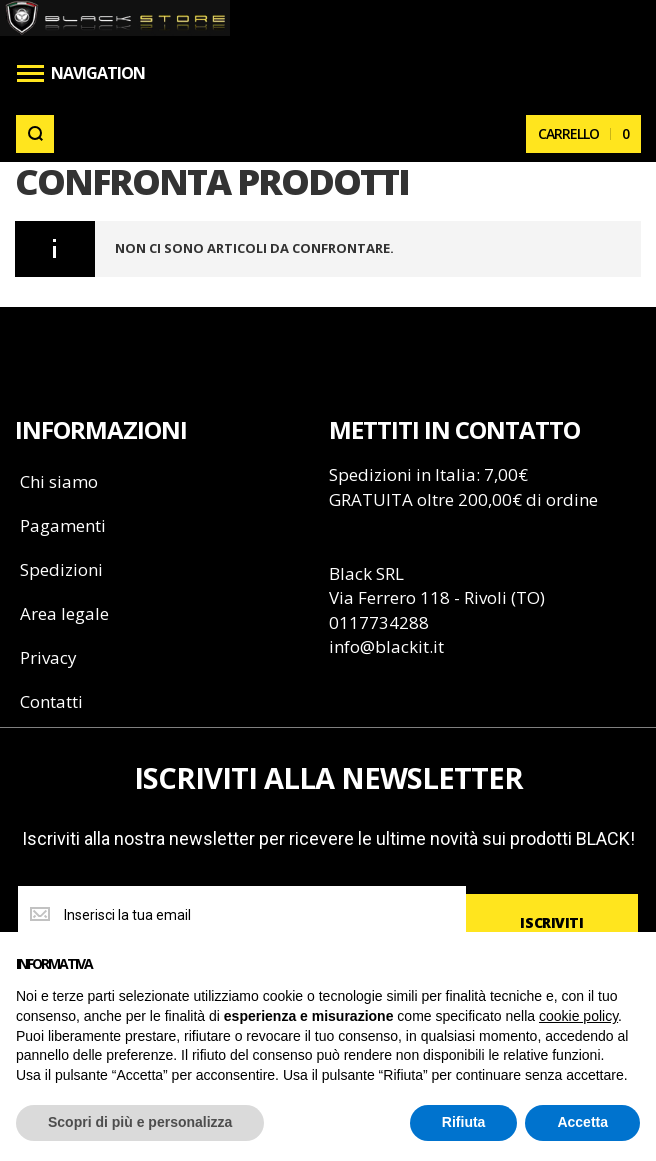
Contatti (51, 701)
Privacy (48, 657)
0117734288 (379, 622)
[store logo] (115, 18)
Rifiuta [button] (464, 1122)
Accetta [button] (582, 1122)
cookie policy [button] (578, 1016)
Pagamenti (63, 525)
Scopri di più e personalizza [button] (140, 1122)
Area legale (64, 613)
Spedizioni (61, 569)
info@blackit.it (386, 646)
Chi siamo (59, 481)
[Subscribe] (552, 923)
